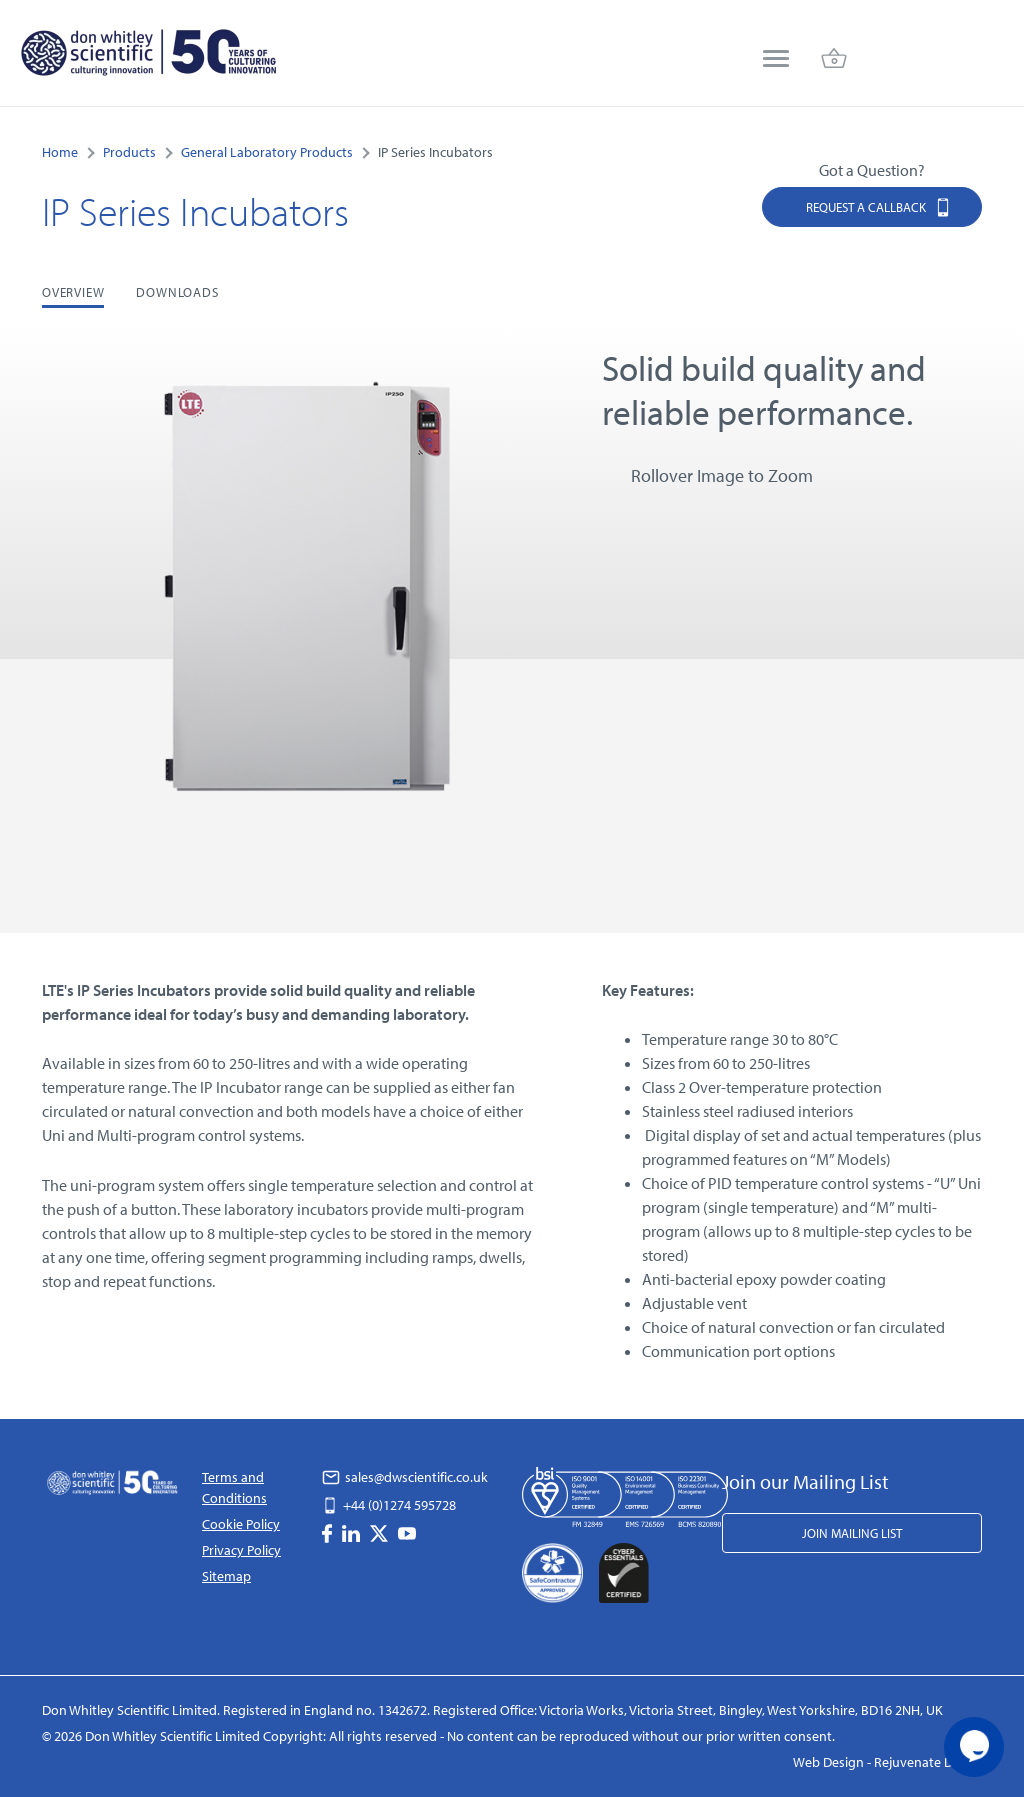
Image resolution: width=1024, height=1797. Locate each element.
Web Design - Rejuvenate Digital (887, 1762)
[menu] (776, 60)
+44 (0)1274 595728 (389, 1505)
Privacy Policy (241, 1550)
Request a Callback (879, 206)
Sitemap (226, 1576)
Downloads (177, 292)
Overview (73, 292)
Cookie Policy (241, 1524)
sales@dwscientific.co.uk (405, 1477)
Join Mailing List (852, 1533)
